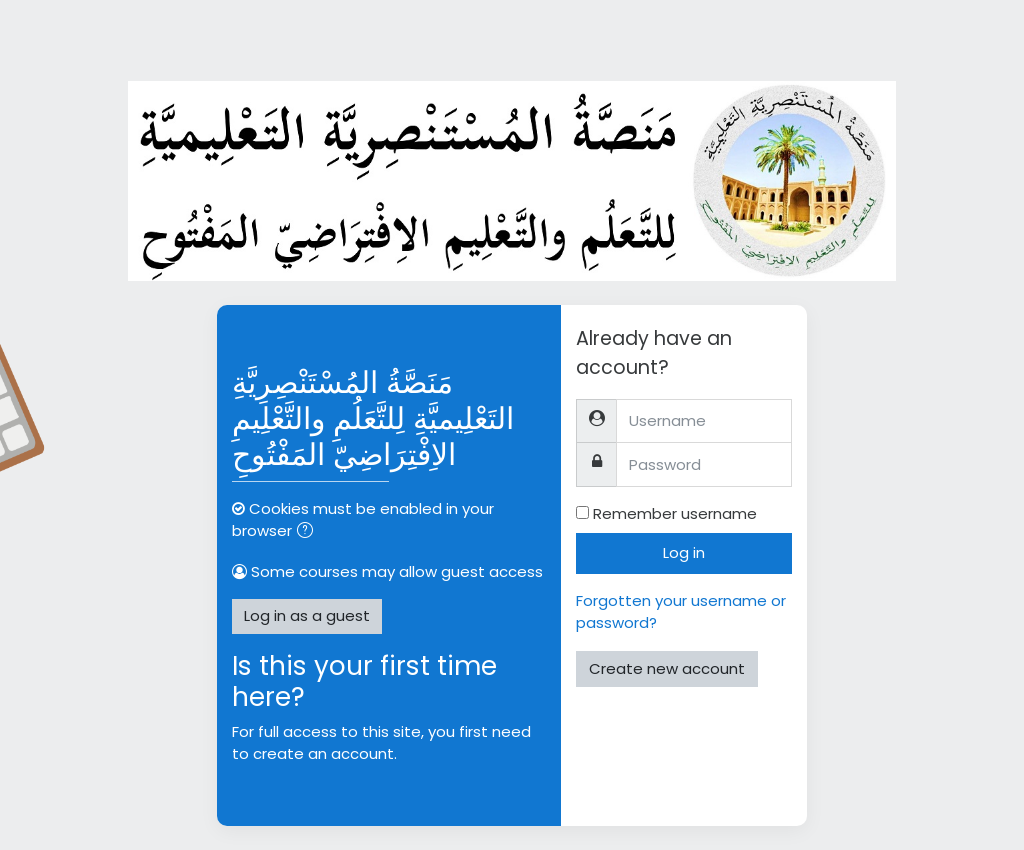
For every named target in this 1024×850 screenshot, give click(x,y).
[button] (309, 532)
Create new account (667, 668)
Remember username (675, 513)
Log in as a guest (307, 615)
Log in (684, 552)
